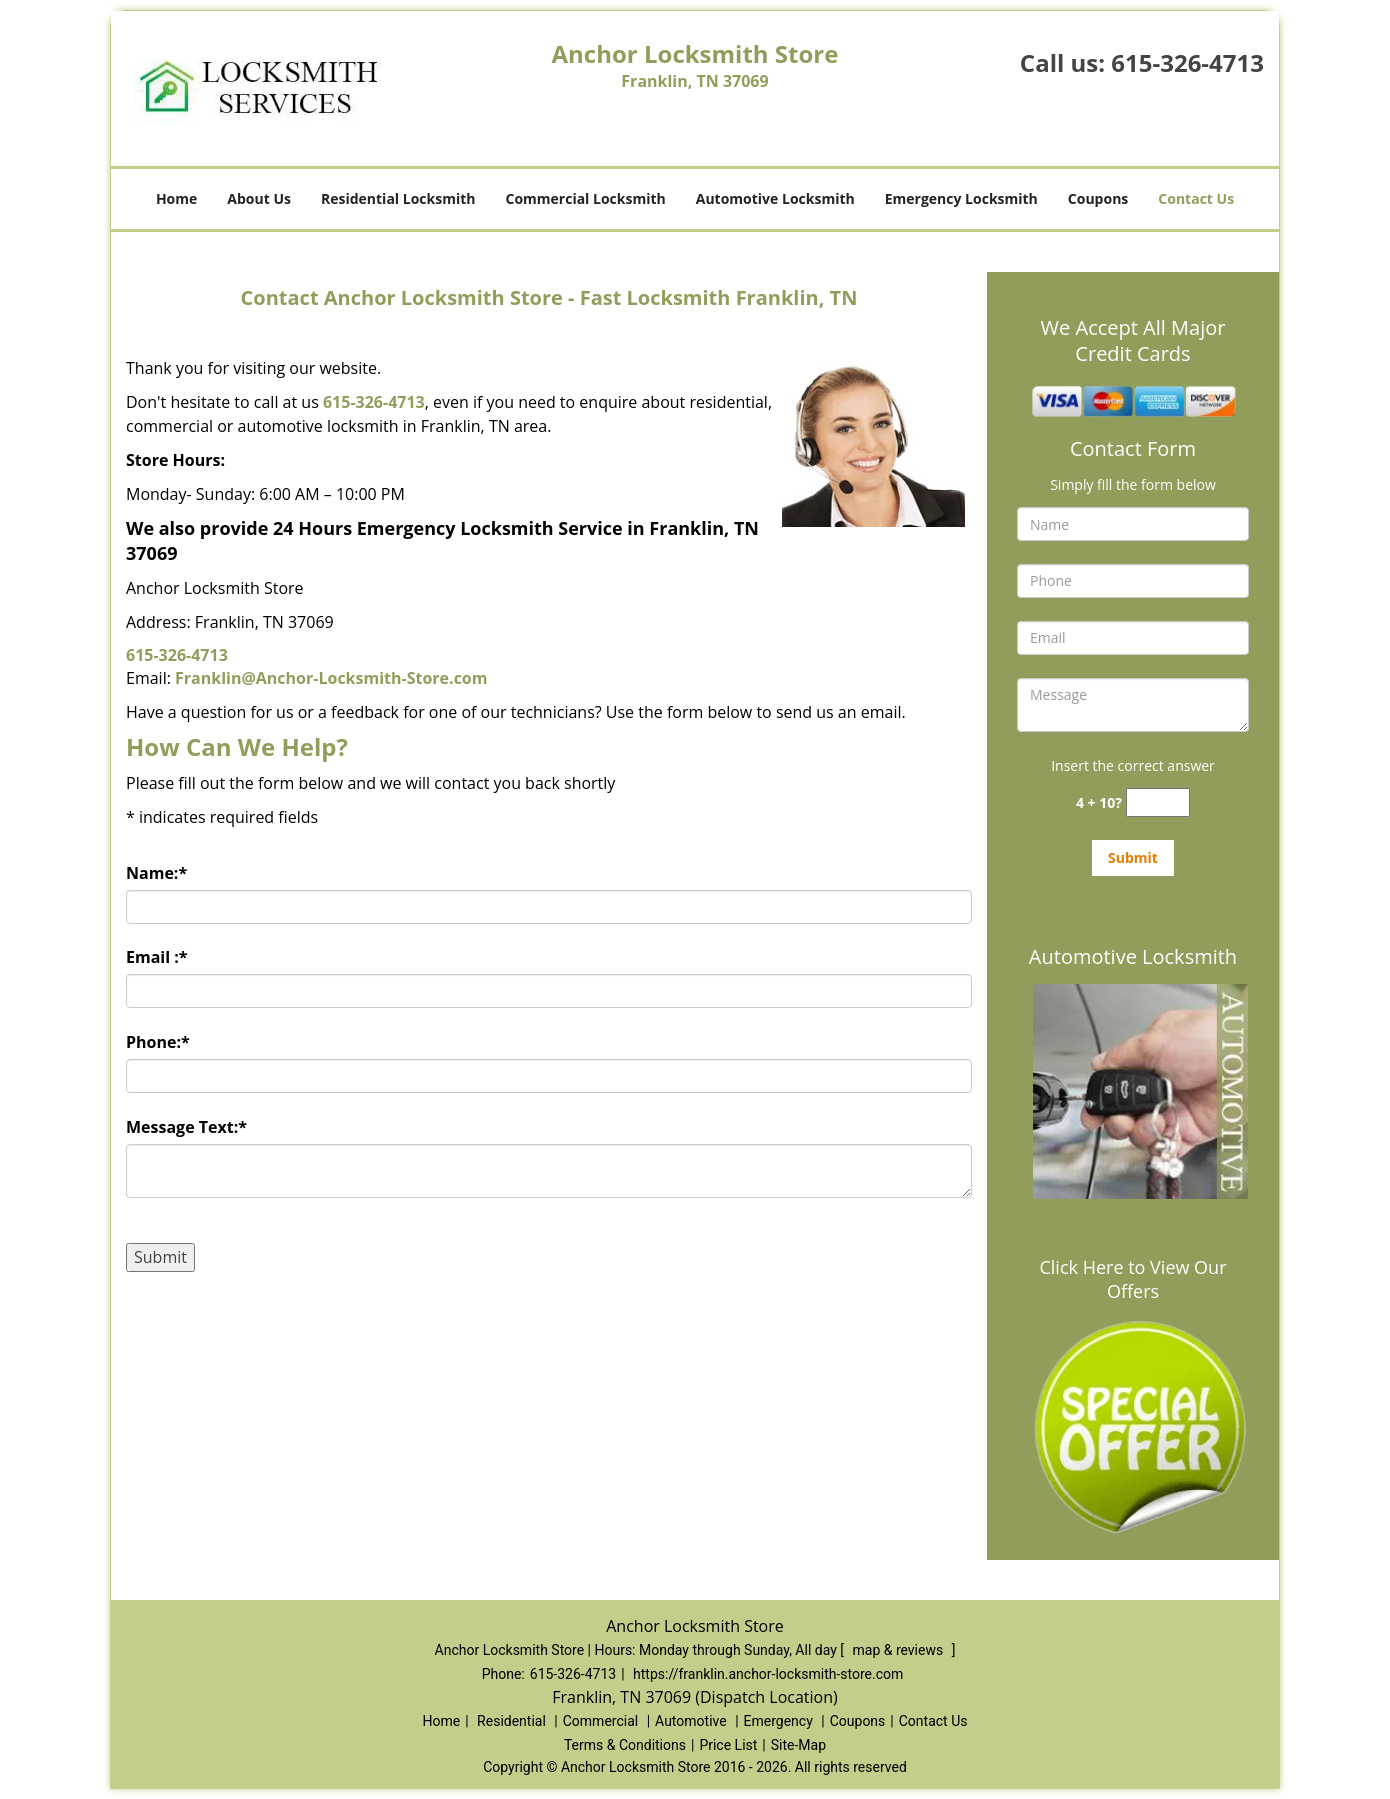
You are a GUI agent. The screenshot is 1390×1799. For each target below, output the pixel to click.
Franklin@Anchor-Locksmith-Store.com (331, 678)
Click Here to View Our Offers (1132, 1279)
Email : (157, 957)
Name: (156, 873)
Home (176, 198)
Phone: (158, 1042)
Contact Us (1196, 198)
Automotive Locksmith (775, 198)
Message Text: (186, 1127)
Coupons (1098, 198)
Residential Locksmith (398, 198)
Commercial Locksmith (585, 198)
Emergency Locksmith (961, 198)
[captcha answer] (1158, 802)
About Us (259, 198)
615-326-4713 (1187, 62)
